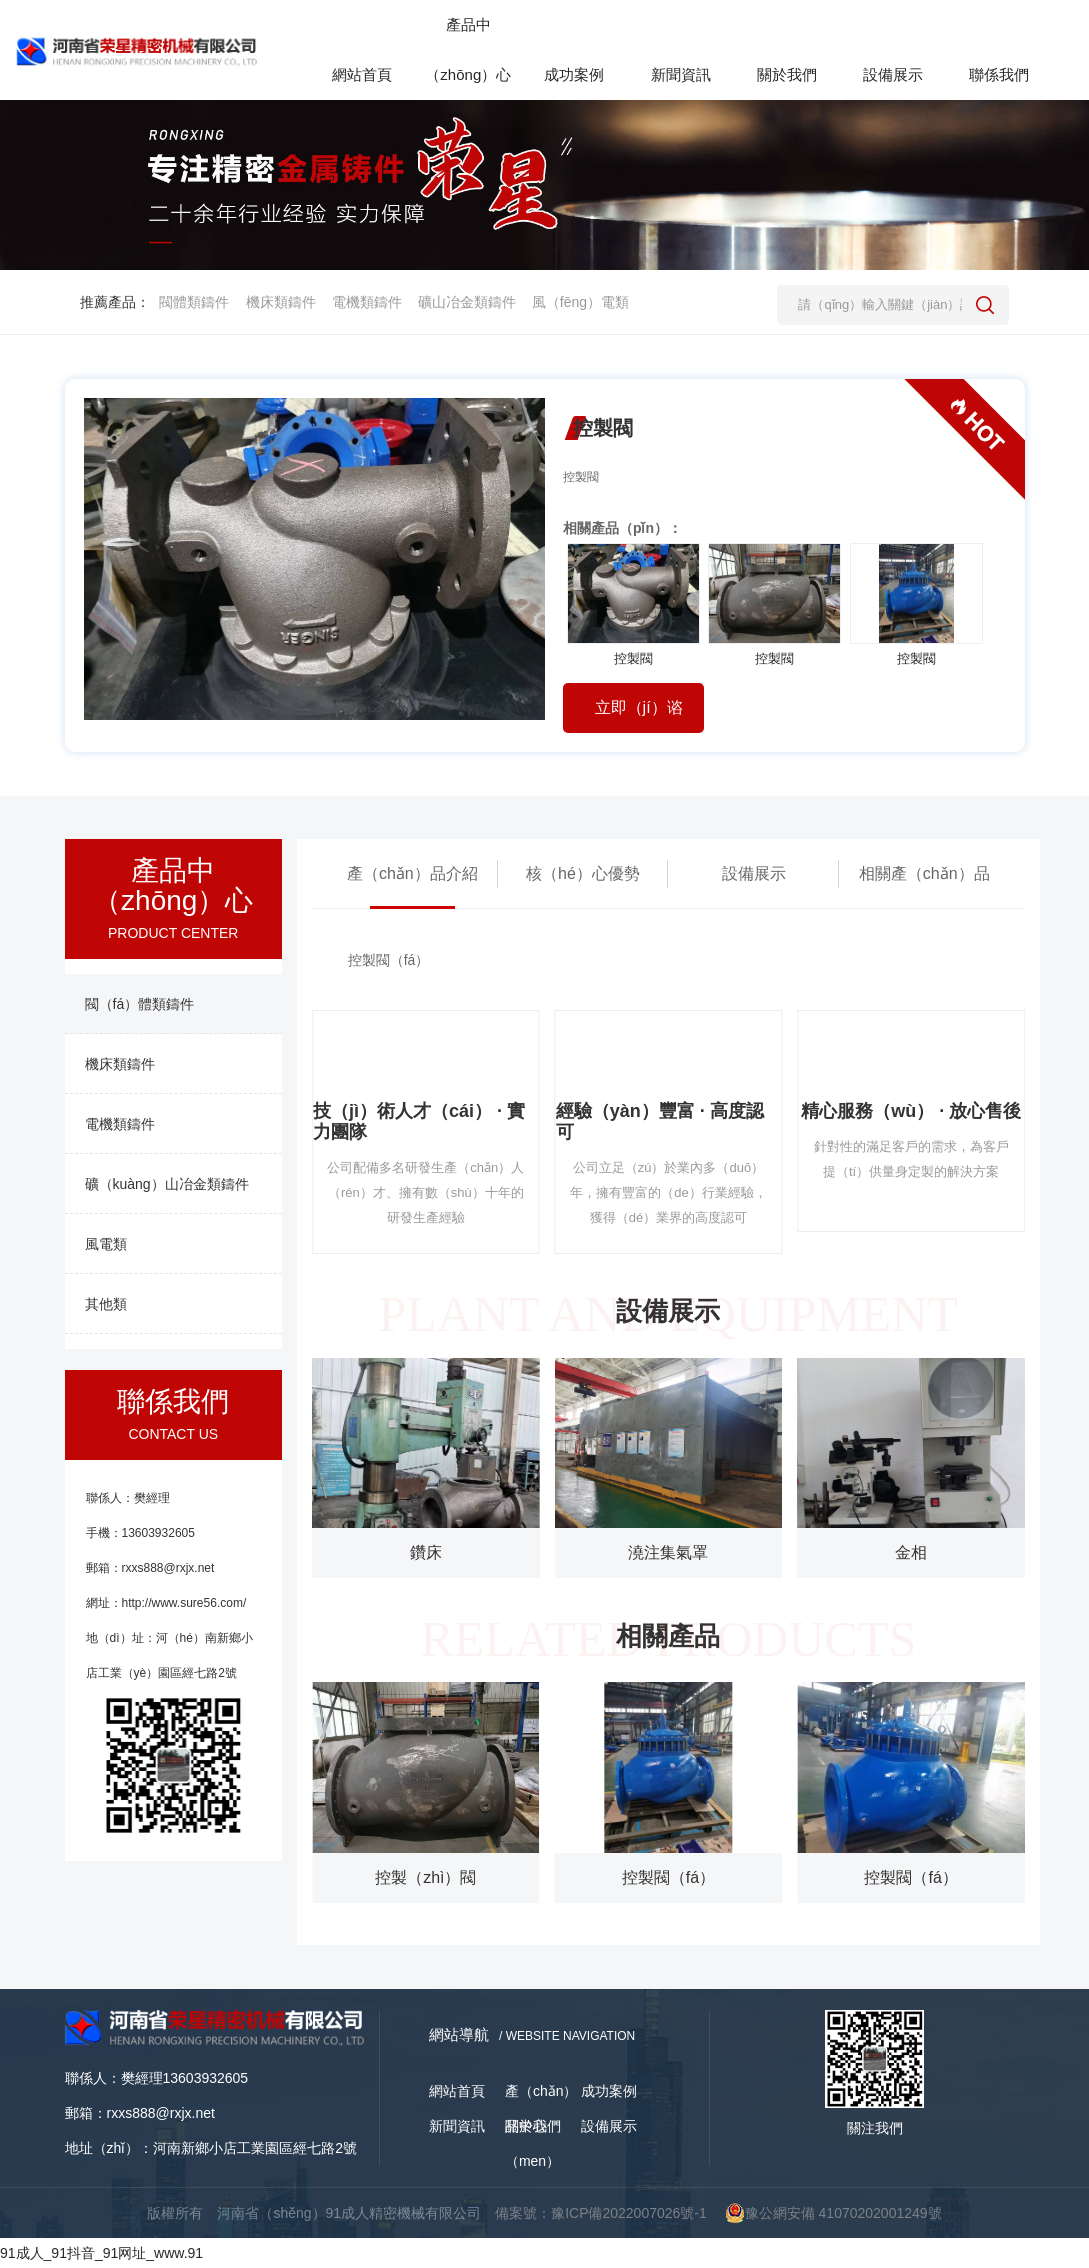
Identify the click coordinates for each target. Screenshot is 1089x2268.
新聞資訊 (457, 2126)
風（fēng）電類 (580, 302)
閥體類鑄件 (194, 302)
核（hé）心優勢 (583, 873)
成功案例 (609, 2091)
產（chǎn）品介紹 (412, 873)
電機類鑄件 (367, 302)
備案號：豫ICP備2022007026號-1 (601, 2213)
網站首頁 (457, 2091)
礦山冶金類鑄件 (467, 302)
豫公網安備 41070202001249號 (833, 2213)
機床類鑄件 (281, 302)
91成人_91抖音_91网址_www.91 (101, 2253)
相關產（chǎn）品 (924, 873)
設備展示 (754, 873)
